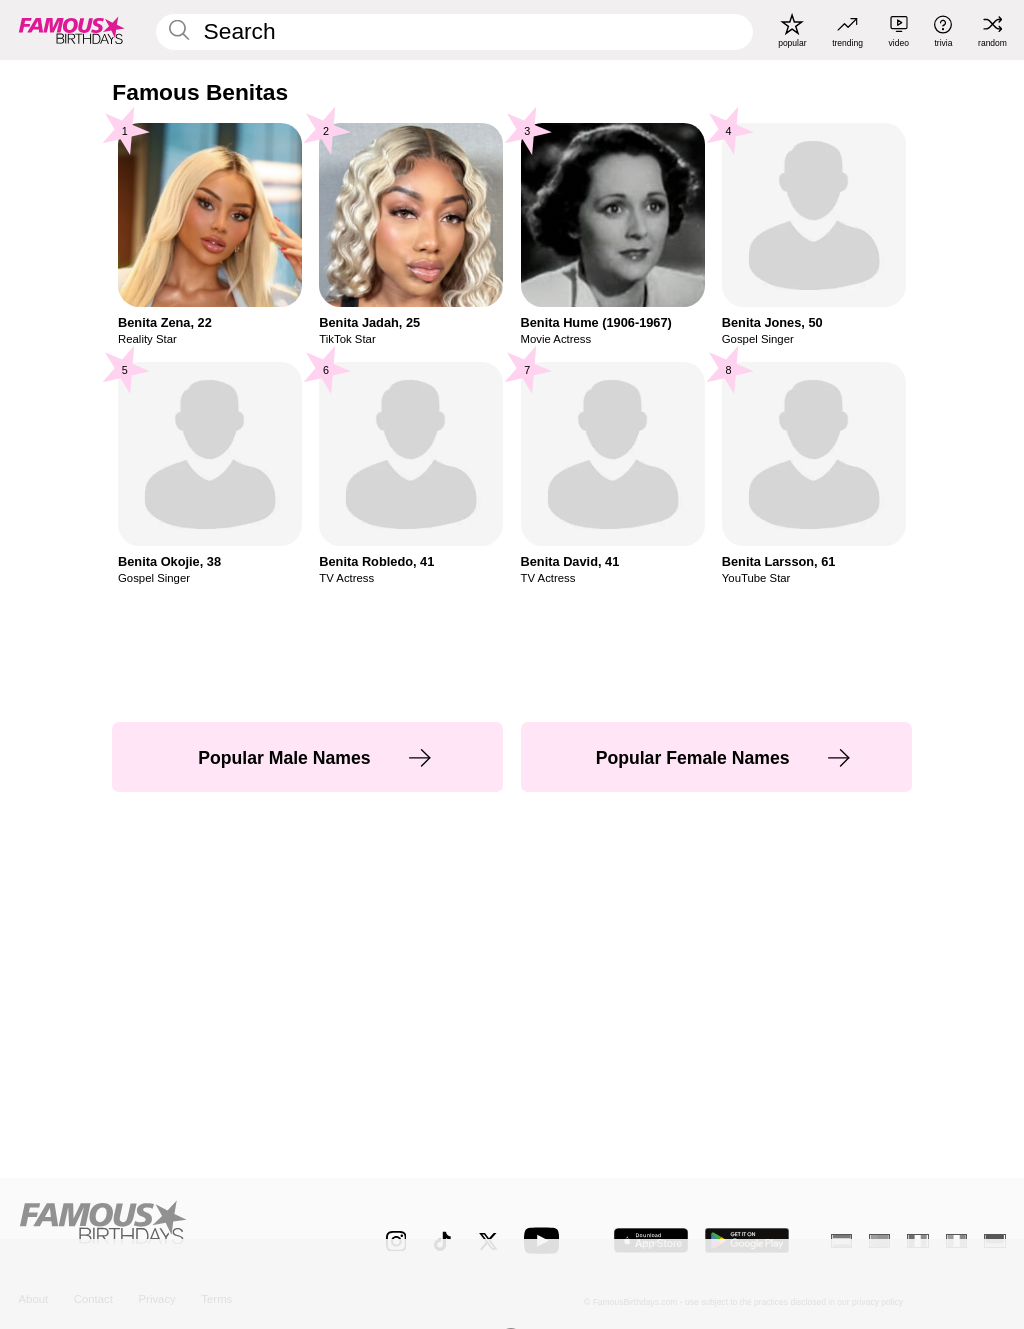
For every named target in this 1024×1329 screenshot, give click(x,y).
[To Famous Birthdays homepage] (72, 30)
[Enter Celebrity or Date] (454, 32)
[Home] (172, 1230)
